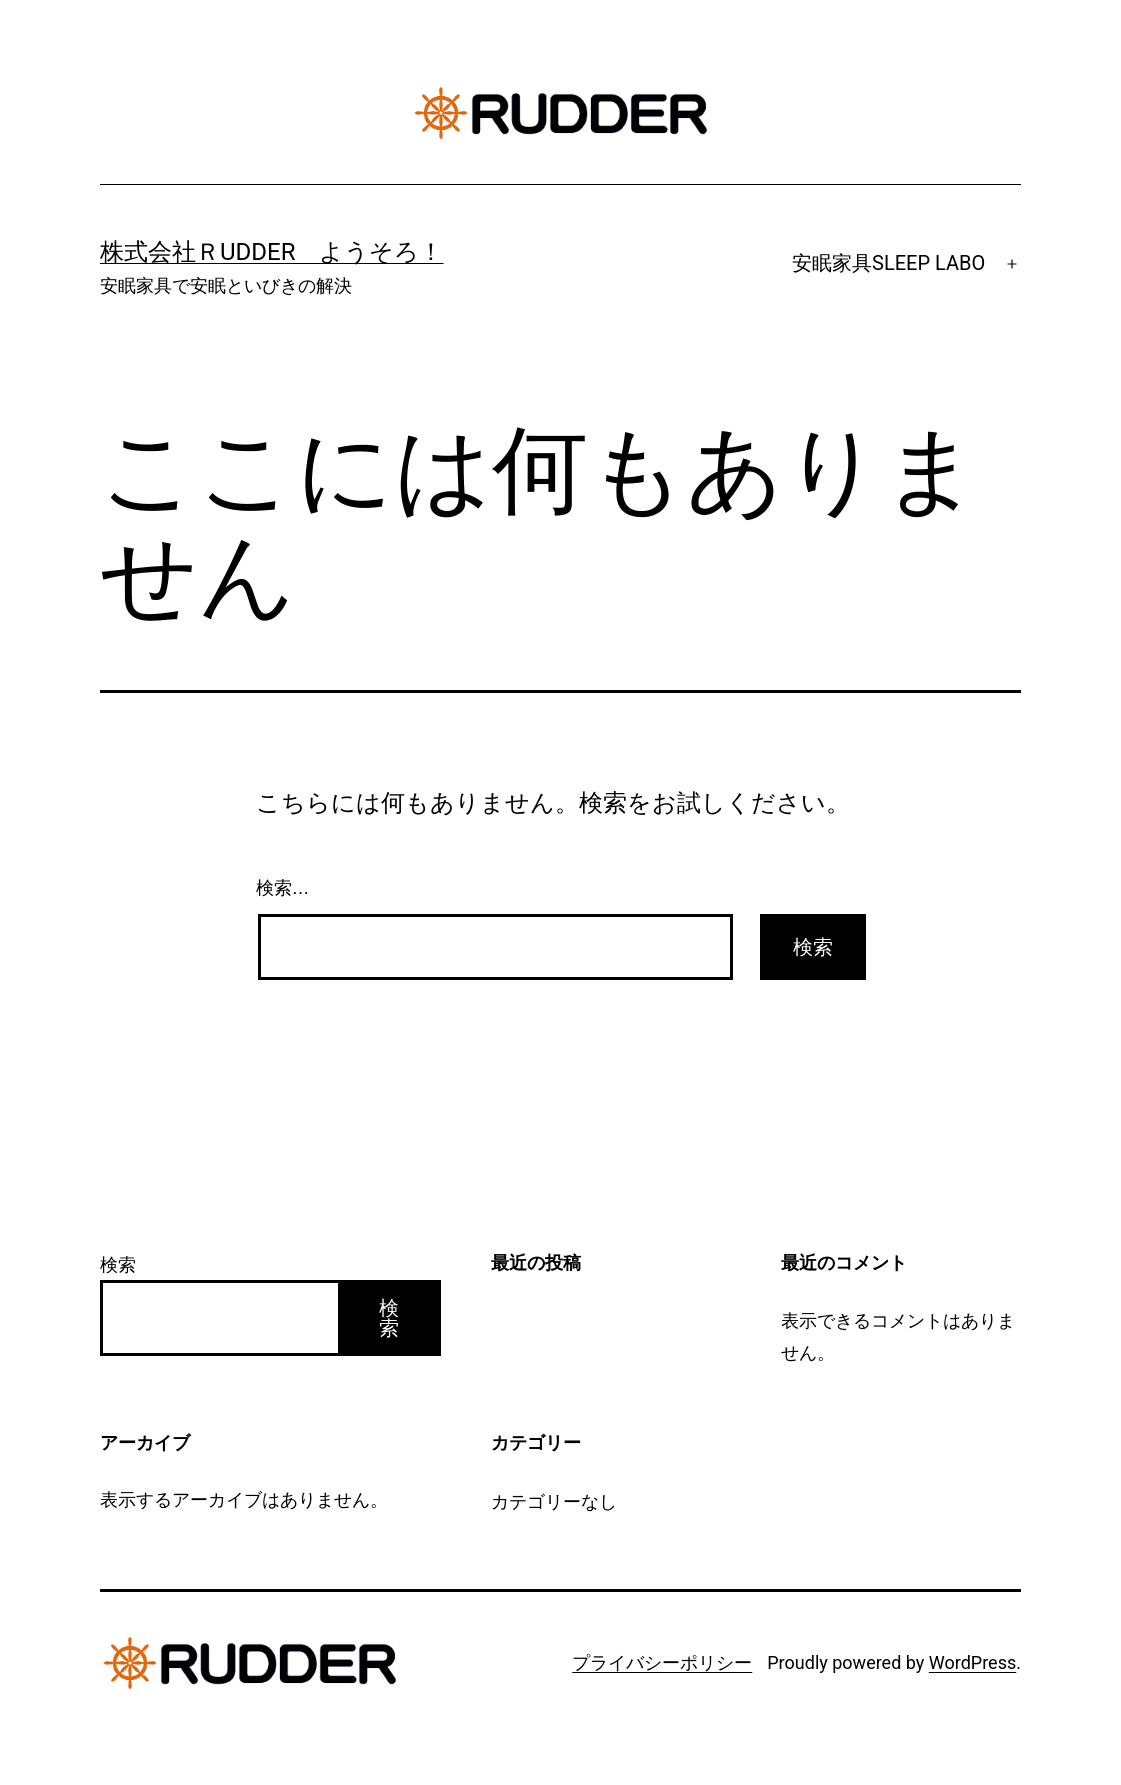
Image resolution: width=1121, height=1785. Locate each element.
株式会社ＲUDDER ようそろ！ (272, 252)
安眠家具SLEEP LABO (888, 263)
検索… (283, 888)
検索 (118, 1264)
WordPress (972, 1662)
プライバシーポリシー (662, 1662)
